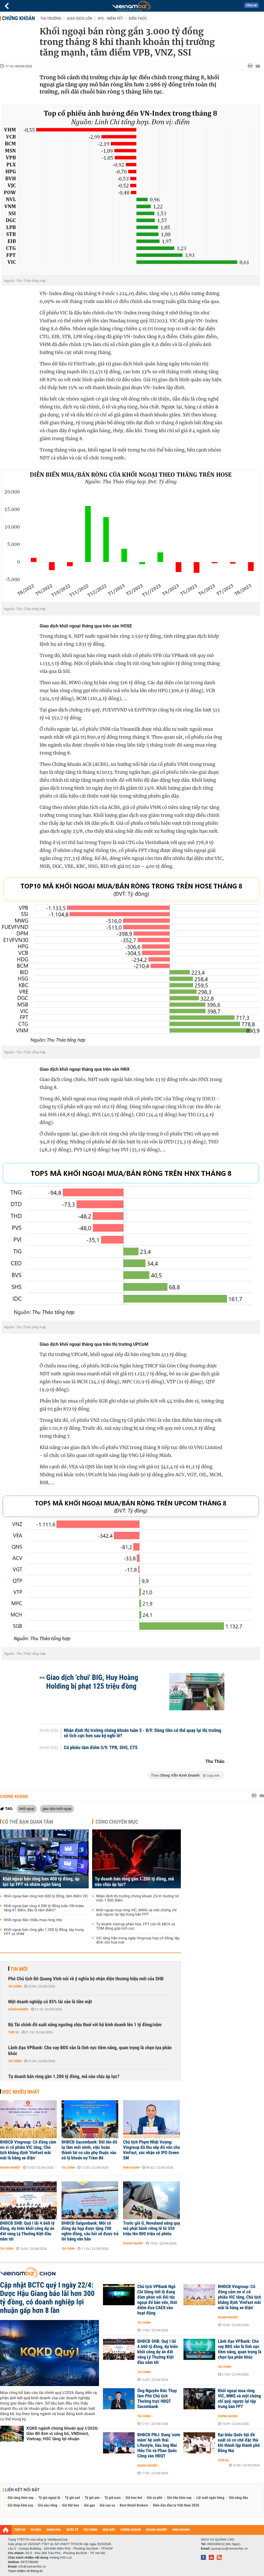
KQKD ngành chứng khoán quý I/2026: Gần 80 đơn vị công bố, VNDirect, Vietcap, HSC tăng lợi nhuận (62, 2433)
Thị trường (50, 18)
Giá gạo (89, 2505)
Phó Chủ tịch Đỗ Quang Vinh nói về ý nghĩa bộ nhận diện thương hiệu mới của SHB (85, 1979)
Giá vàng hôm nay (21, 2498)
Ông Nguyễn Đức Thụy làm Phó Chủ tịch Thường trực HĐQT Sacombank (157, 2398)
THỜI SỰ (19, 2530)
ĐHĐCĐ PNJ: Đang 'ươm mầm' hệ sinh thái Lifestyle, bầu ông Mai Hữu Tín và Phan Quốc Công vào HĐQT (158, 2445)
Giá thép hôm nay (20, 2505)
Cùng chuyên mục (117, 1822)
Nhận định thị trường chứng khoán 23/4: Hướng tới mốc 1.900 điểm (137, 1898)
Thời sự (13, 2032)
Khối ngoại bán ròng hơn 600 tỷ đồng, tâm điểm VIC (46, 1896)
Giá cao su (107, 2505)
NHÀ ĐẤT (109, 2530)
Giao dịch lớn (79, 18)
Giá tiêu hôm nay (179, 2498)
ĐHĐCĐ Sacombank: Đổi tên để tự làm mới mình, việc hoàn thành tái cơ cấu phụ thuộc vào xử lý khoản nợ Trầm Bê (89, 2150)
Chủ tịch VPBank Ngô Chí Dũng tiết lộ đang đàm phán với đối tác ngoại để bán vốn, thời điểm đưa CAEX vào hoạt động (157, 2300)
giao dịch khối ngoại (57, 1808)
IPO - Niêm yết (110, 18)
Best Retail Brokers (134, 2505)
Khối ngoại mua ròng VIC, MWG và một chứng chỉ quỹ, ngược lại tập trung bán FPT (136, 1912)
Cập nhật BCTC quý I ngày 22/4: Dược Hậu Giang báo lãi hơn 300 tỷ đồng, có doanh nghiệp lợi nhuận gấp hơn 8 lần (47, 2298)
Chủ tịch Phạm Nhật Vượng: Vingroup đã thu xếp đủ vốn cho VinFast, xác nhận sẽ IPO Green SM (151, 2150)
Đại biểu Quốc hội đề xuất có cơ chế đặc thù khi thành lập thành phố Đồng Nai (239, 2442)
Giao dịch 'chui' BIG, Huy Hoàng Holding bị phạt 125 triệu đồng (92, 1681)
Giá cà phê (154, 2498)
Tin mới (19, 1969)
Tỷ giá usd (72, 2498)
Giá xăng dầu (238, 2498)
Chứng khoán (18, 18)
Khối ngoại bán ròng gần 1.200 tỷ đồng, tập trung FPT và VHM (44, 1932)
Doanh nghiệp (18, 2009)
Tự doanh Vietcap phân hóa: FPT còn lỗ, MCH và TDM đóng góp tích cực (135, 1926)
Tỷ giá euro (112, 2498)
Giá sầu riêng (47, 2505)
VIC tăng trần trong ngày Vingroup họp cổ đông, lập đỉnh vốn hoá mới (138, 1940)
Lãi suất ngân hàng (210, 2498)
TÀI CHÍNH (90, 2530)
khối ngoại (26, 1808)
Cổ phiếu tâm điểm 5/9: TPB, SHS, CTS (101, 1747)
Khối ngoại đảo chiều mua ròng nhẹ (33, 1920)
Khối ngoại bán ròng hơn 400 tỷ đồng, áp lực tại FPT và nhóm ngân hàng (41, 1881)
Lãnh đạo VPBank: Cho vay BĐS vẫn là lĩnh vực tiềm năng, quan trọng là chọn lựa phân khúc (90, 2050)
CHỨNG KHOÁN (130, 2530)
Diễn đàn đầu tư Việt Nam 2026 (176, 2505)
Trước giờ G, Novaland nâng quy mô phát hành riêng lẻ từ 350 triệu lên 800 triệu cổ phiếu (151, 2229)
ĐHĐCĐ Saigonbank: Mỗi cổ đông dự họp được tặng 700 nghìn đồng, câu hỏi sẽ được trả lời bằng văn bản (90, 2231)
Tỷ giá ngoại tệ (49, 2498)
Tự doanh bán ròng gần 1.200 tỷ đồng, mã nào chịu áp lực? (134, 1881)
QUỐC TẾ (72, 2530)
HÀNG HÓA (53, 2530)
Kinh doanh (131, 2167)
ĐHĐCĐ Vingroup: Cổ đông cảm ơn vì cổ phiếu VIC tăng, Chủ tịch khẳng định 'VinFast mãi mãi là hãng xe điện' (28, 2150)
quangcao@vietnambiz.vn (229, 2548)
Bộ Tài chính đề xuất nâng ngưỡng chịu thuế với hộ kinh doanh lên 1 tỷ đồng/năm (85, 2025)
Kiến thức (138, 18)
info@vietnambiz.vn (32, 2566)
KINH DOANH (181, 2530)
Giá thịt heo (70, 2505)
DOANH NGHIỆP (156, 2530)
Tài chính (15, 1986)
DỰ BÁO (36, 2530)
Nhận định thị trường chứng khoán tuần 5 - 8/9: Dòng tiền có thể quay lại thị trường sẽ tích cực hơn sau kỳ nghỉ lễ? (142, 1733)
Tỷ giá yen (92, 2498)
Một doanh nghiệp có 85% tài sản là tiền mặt (50, 2002)
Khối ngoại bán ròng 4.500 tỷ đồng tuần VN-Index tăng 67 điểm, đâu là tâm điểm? (44, 1908)
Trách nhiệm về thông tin (25, 2571)
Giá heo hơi (133, 2498)
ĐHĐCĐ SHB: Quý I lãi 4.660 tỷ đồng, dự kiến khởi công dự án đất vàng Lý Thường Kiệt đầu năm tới (27, 2231)
